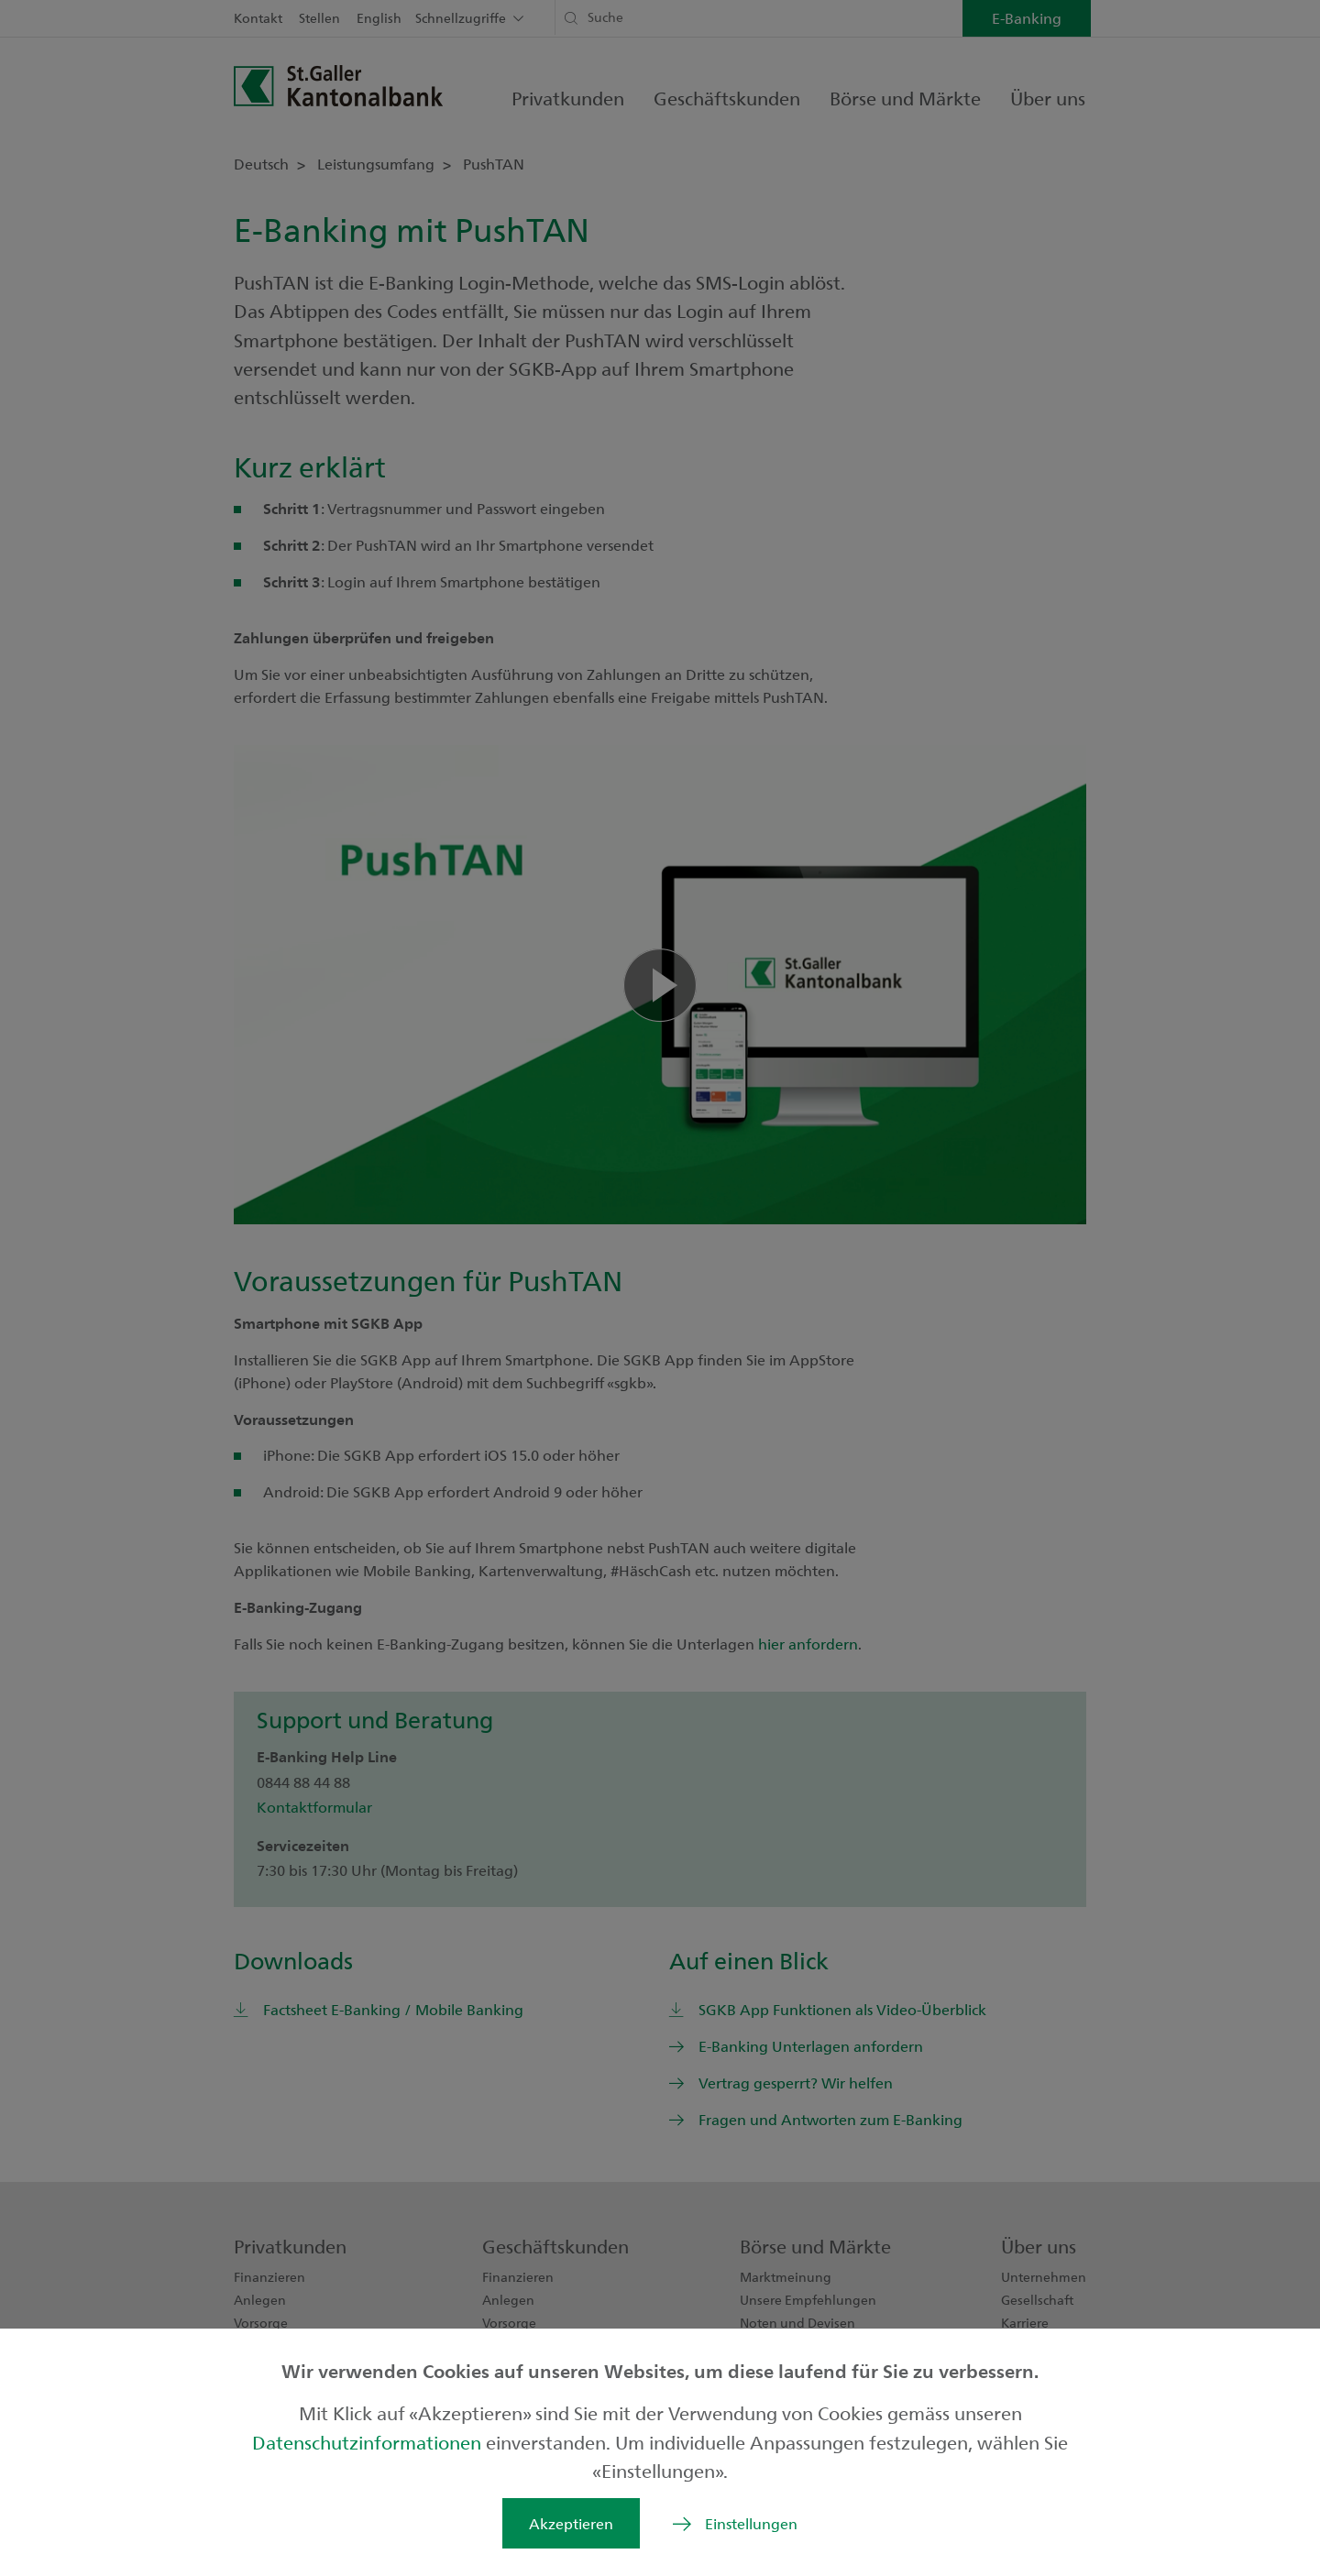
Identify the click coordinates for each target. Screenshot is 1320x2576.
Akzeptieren (571, 2523)
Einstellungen (751, 2523)
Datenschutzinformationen (369, 2441)
